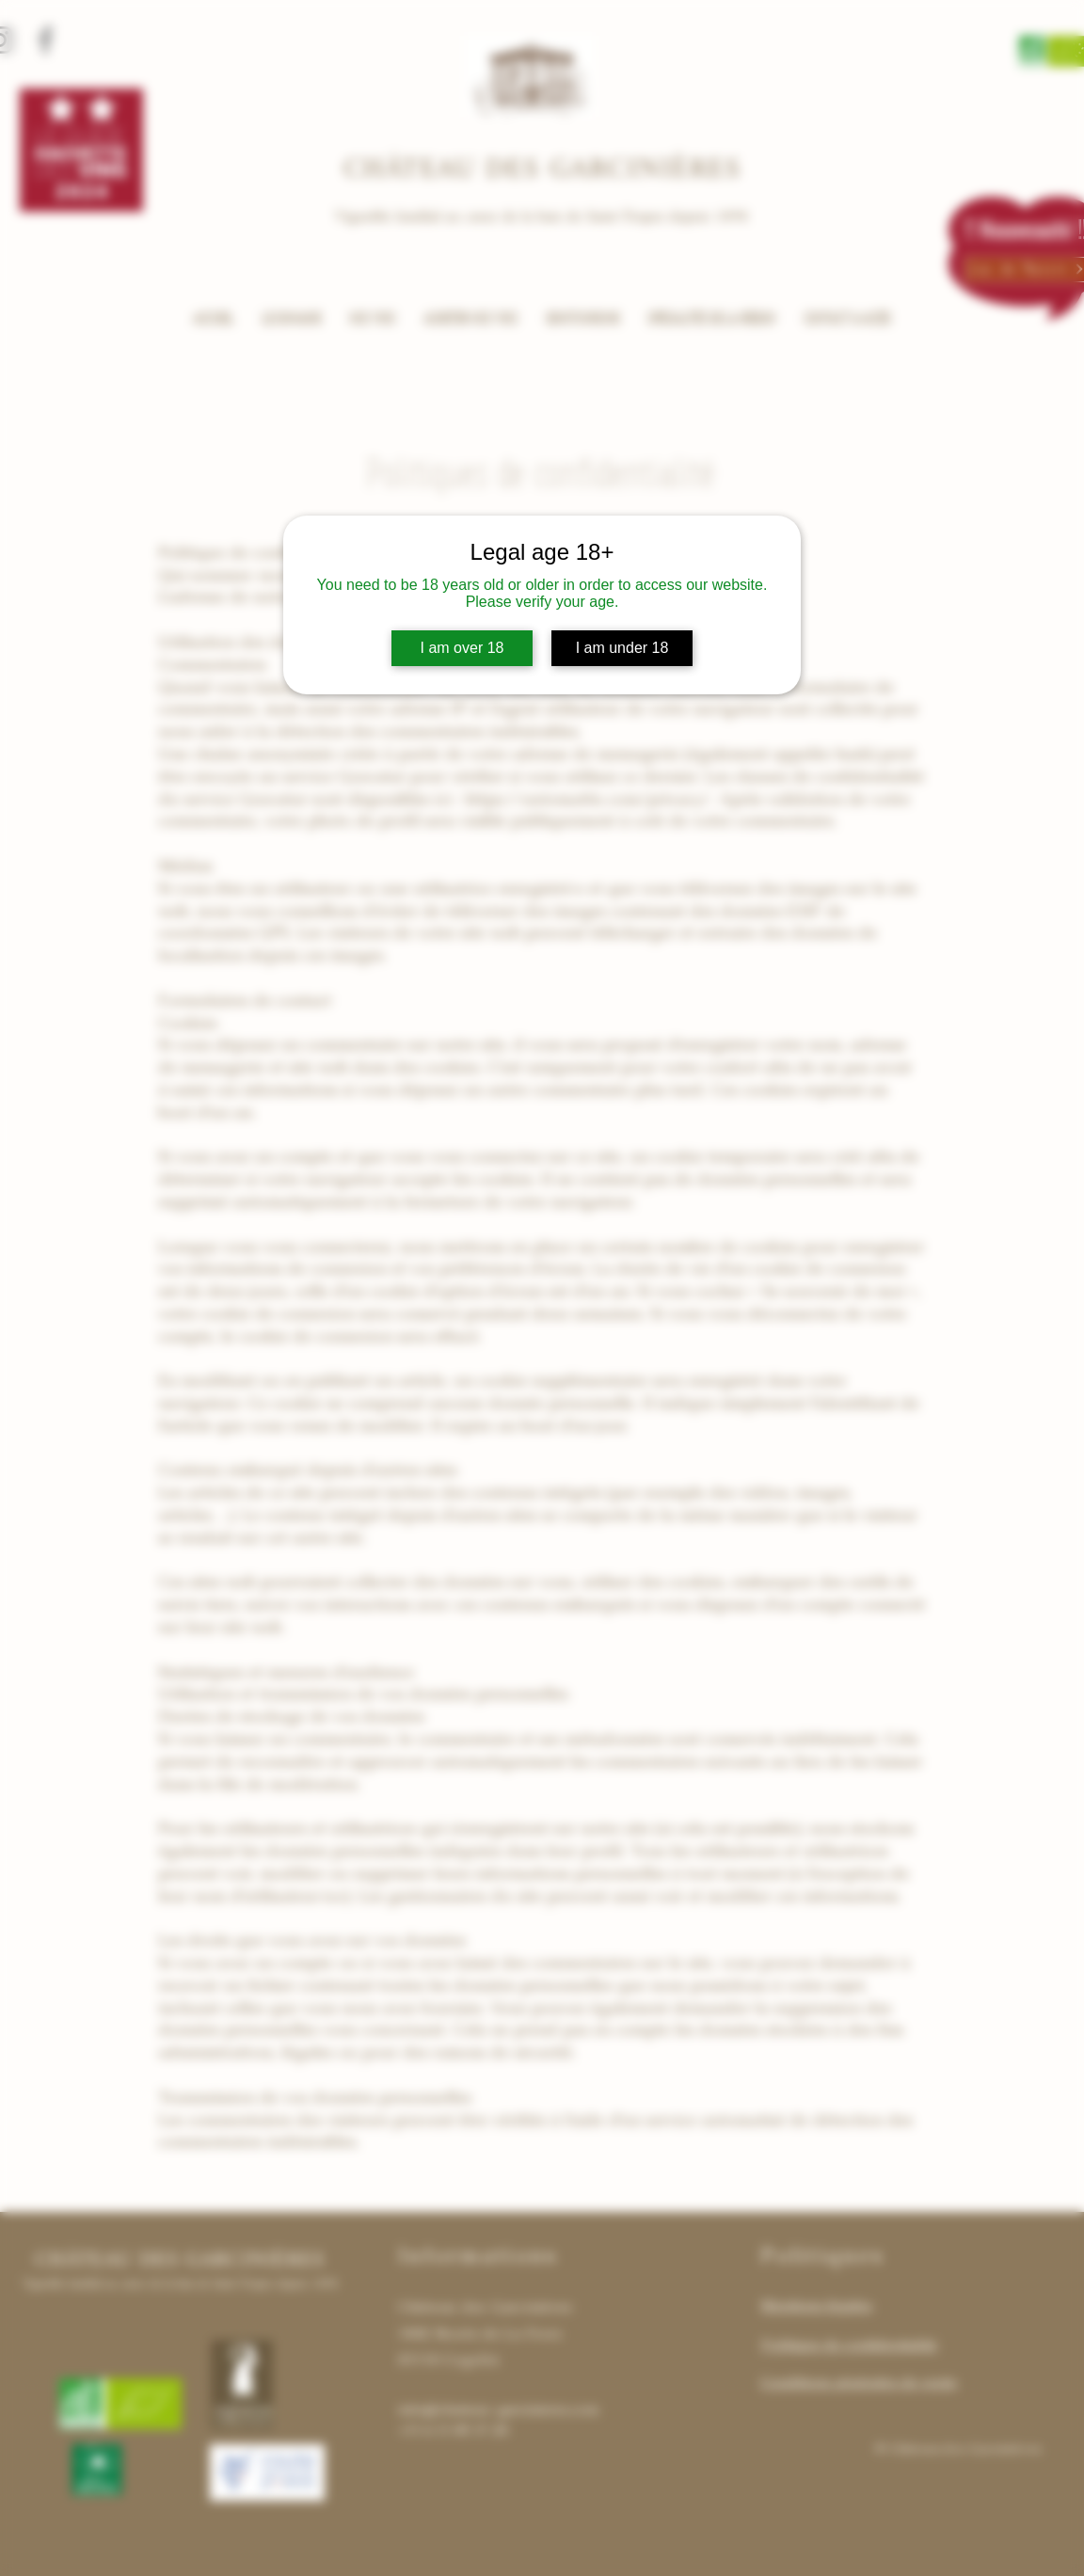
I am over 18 (462, 648)
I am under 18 (622, 648)
